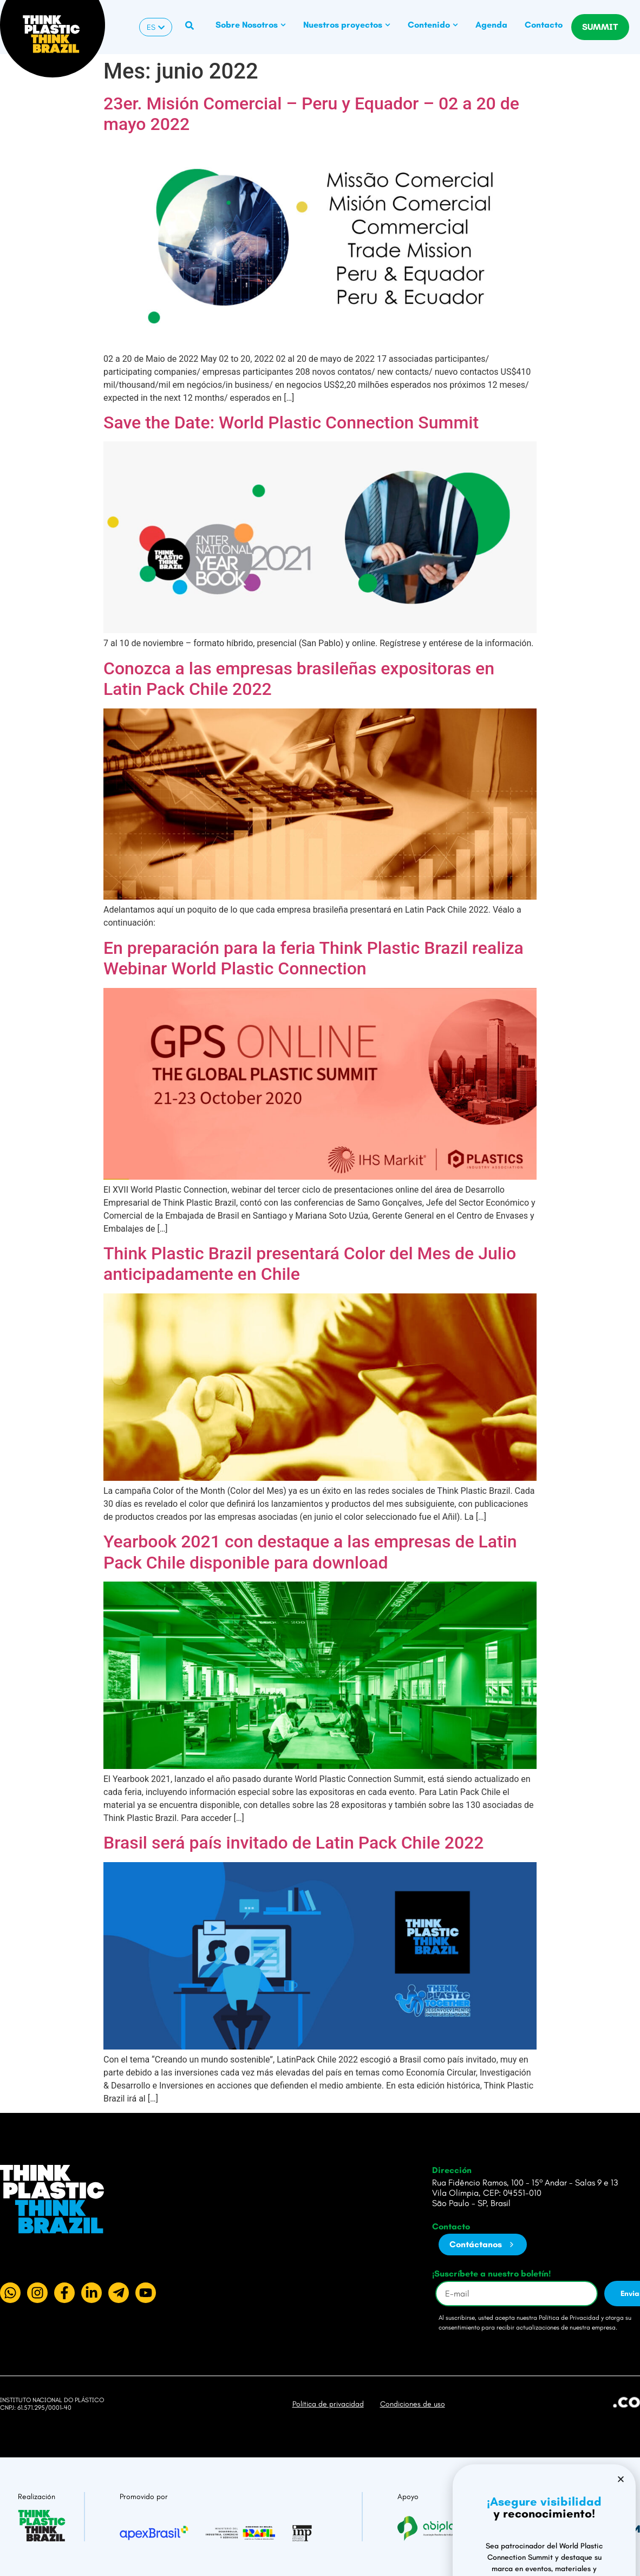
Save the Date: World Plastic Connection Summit (291, 422)
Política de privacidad (328, 2404)
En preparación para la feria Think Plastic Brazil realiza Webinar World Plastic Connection (313, 958)
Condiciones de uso (412, 2404)
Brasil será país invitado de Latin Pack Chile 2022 (293, 1842)
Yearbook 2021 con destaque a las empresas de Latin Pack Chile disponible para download (310, 1551)
